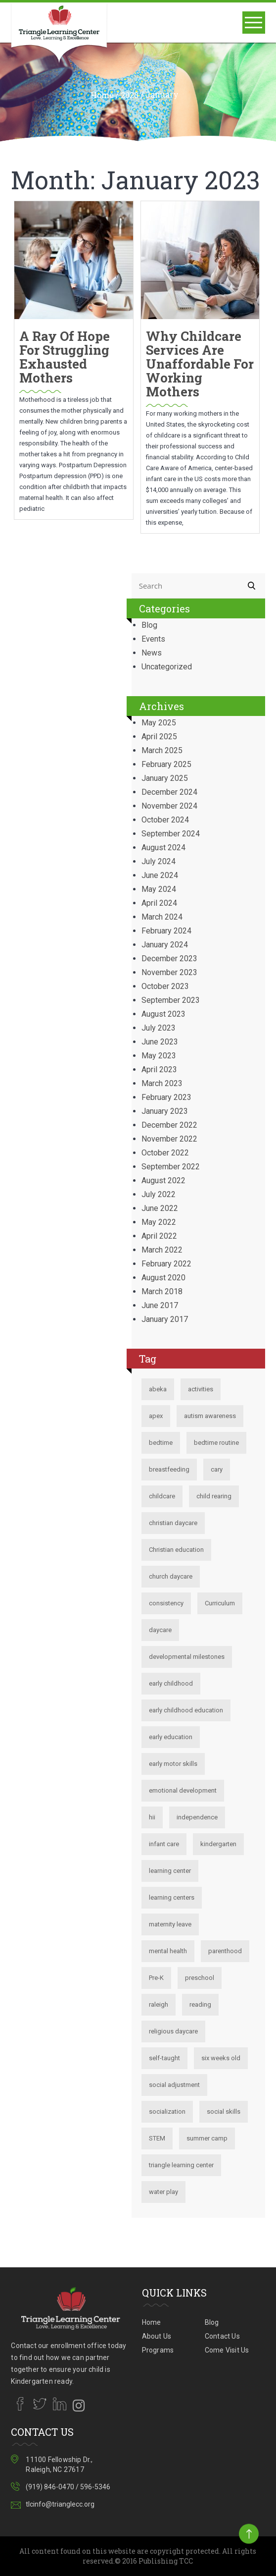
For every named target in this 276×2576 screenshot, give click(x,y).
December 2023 (169, 958)
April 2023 (159, 1069)
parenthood (225, 1951)
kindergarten (218, 1844)
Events (153, 639)
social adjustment (174, 2084)
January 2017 (164, 1319)
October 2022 (165, 1152)
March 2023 (162, 1083)
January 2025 (164, 778)
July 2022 (158, 1194)
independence (197, 1817)
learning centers (171, 1897)
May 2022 (158, 1222)
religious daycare (173, 2031)
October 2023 (165, 986)
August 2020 (163, 1277)
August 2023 (163, 1014)
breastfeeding (169, 1469)
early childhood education (186, 1710)
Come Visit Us (227, 2350)
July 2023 (158, 1028)
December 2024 (169, 792)
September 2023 (170, 1000)
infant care (164, 1844)
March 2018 (162, 1291)
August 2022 (163, 1180)
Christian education (176, 1549)
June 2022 (159, 1208)
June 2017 (159, 1305)
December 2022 (169, 1125)
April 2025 (159, 736)
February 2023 (166, 1097)
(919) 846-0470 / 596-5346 (68, 2487)
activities (200, 1389)
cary (217, 1469)
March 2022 (162, 1250)
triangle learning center (181, 2165)
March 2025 (162, 750)
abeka (158, 1389)
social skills (223, 2111)
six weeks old (220, 2058)
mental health (168, 1951)
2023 (129, 95)
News (151, 653)
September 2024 (170, 833)
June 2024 (159, 875)
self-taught (164, 2058)
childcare (162, 1496)
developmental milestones (187, 1656)
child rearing (213, 1496)
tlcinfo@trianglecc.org (60, 2504)
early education (170, 1737)
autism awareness (210, 1416)
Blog (149, 625)
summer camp (207, 2138)
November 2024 (169, 806)
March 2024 (162, 917)
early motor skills (173, 1763)
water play (163, 2191)
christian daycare (173, 1523)
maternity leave (170, 1924)
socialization (167, 2111)
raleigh (158, 2004)
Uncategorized (166, 666)
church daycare (170, 1576)
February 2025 (166, 764)
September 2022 (170, 1166)
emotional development (183, 1790)
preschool (199, 1977)
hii (152, 1817)
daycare (160, 1630)
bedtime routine (216, 1442)
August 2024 (163, 847)
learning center (170, 1870)
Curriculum (220, 1603)
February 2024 (166, 930)
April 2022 (159, 1236)
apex (156, 1416)
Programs (158, 2350)
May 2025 (158, 722)
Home (102, 95)
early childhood (171, 1683)
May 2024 (158, 889)
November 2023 (169, 972)
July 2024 (158, 861)
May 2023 (158, 1055)
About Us (157, 2336)
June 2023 (159, 1041)
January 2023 (164, 1111)
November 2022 (169, 1139)
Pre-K (156, 1977)
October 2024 (165, 819)
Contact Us (222, 2336)
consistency (166, 1603)
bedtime (161, 1442)
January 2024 (164, 944)
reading (200, 2004)
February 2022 (166, 1263)
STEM (157, 2138)
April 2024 (159, 903)
